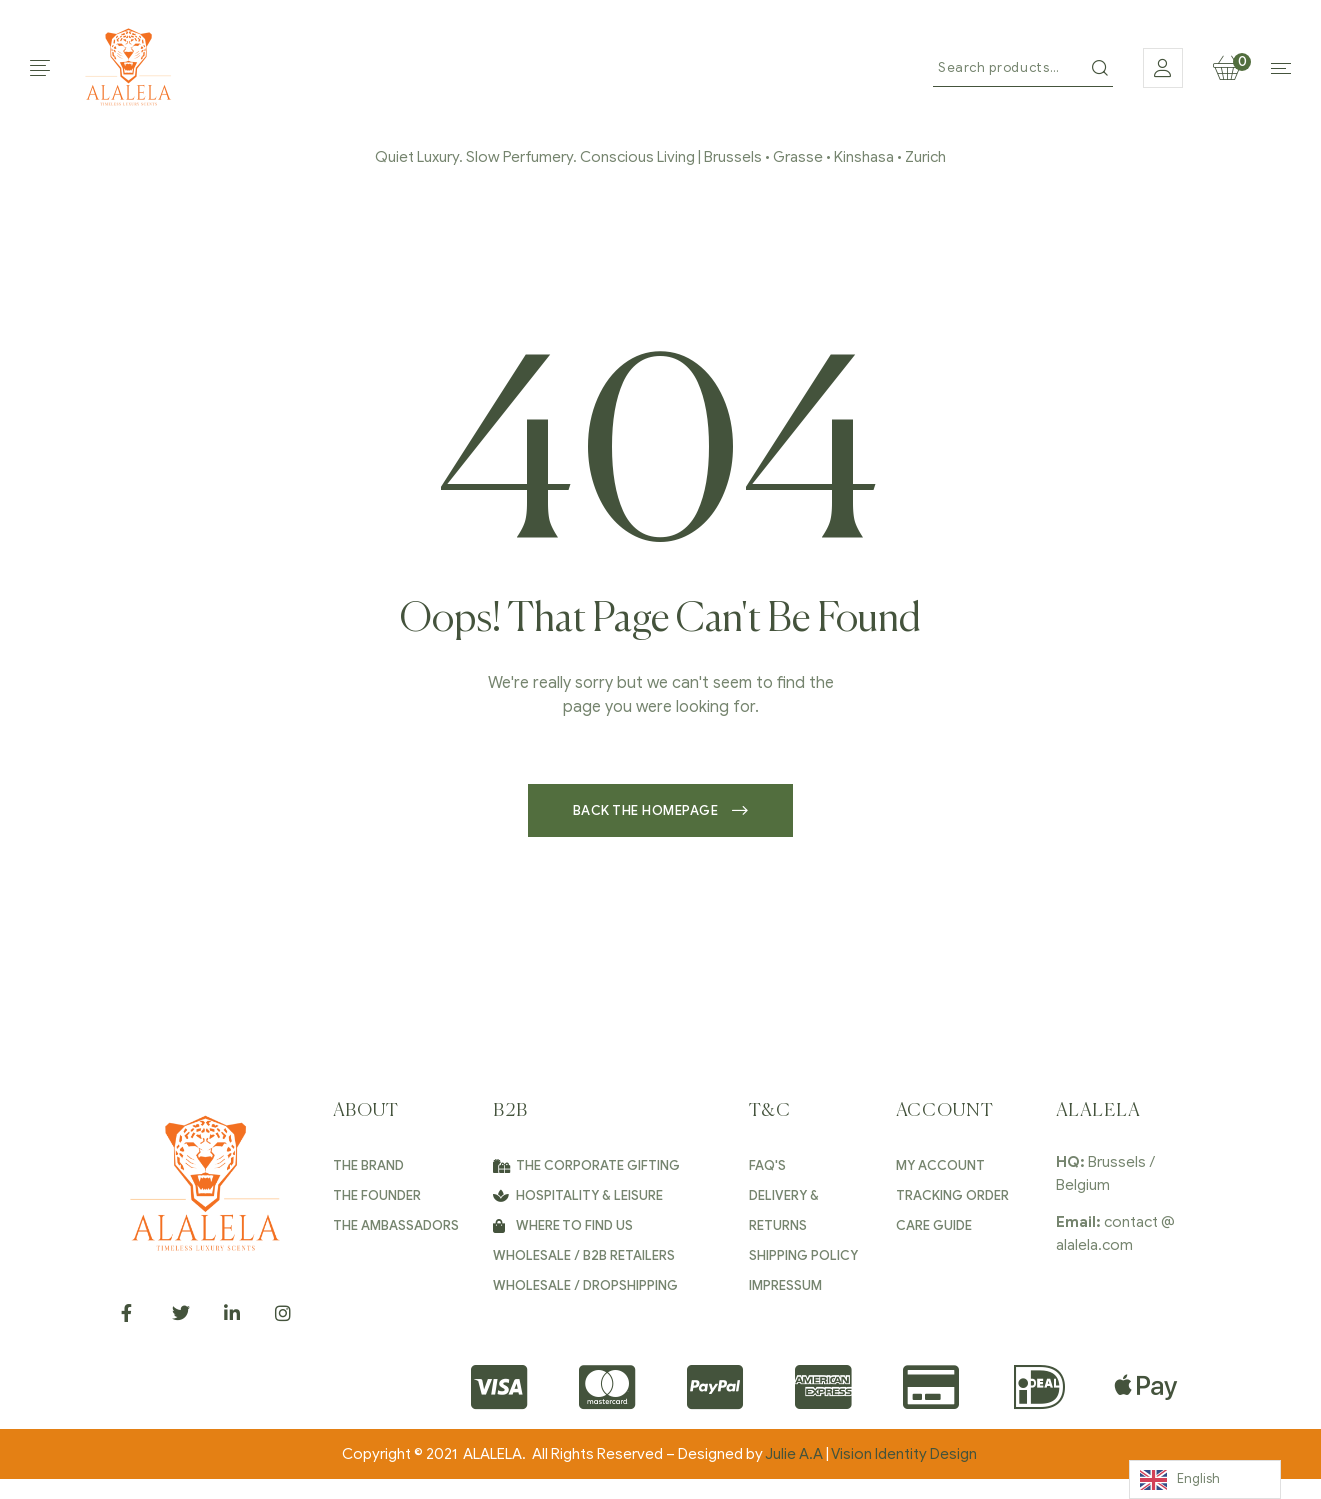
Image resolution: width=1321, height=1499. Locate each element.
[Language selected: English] (1205, 1479)
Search (1100, 68)
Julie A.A (794, 1454)
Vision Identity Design (905, 1454)
